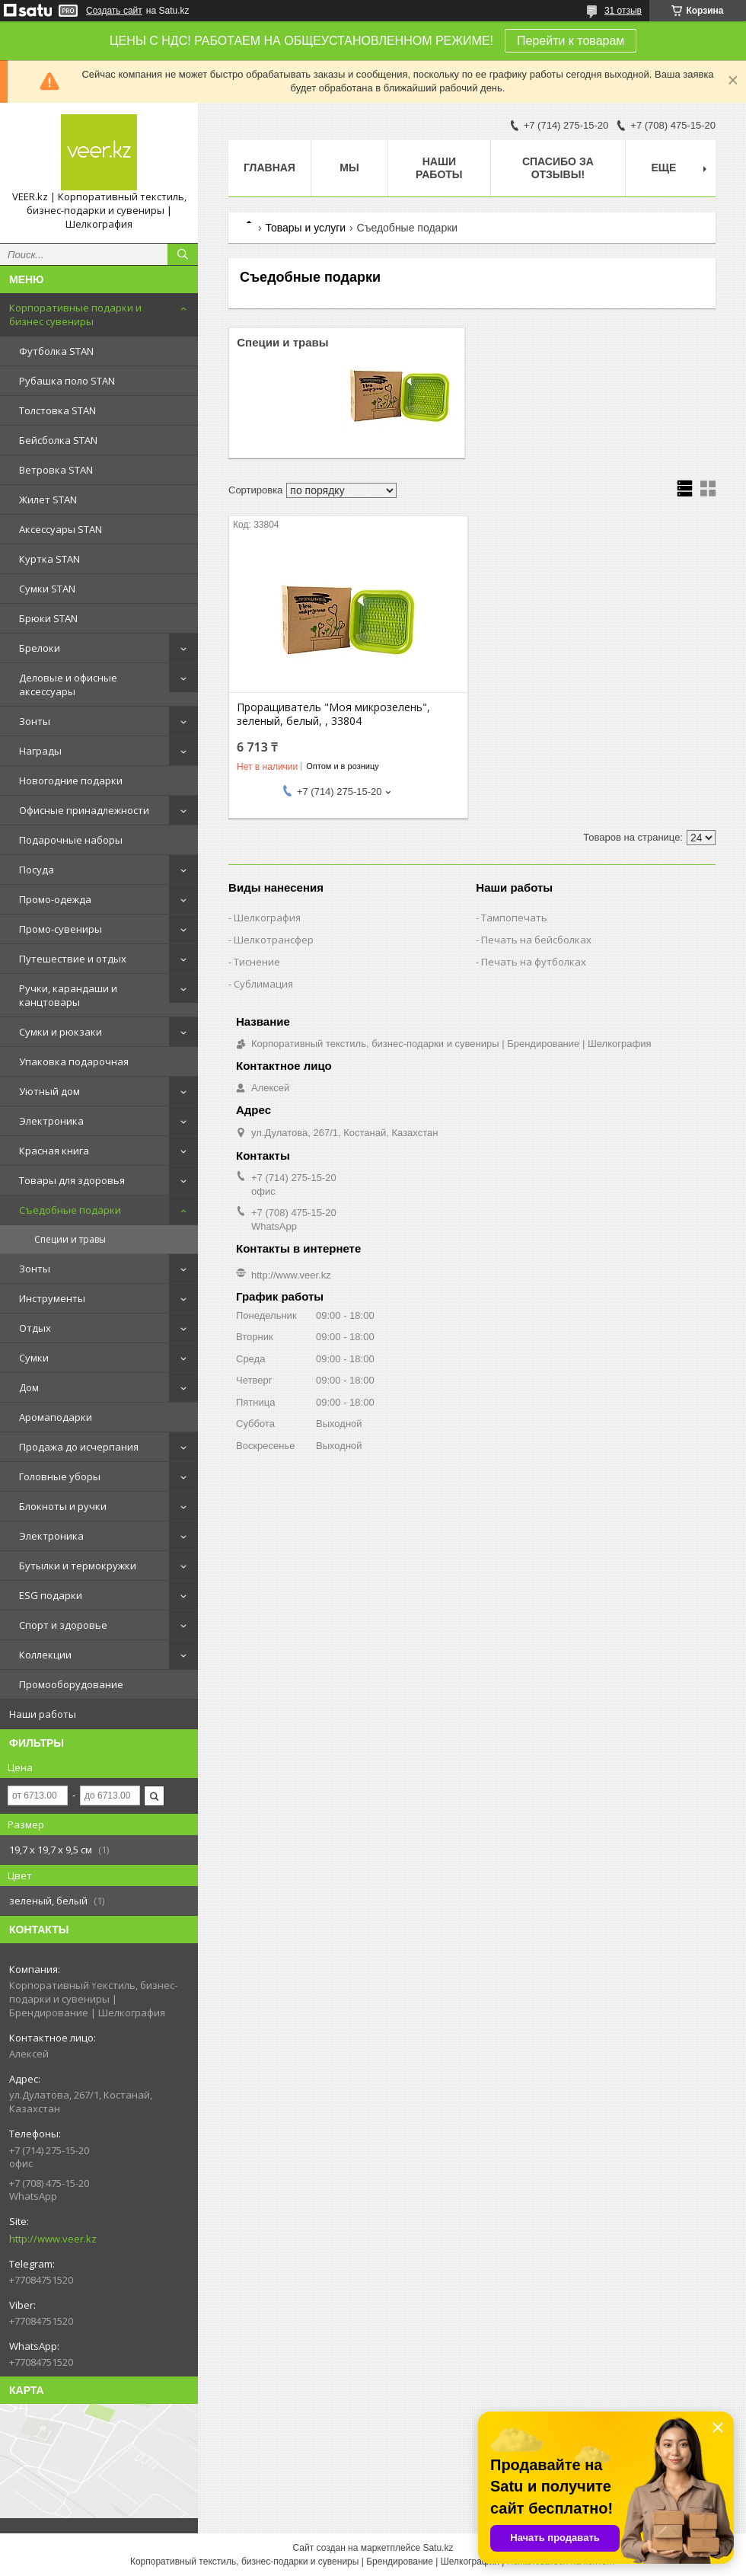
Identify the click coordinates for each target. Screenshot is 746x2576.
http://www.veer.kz (53, 2239)
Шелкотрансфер (274, 939)
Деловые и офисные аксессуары (68, 684)
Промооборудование (71, 1684)
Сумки (34, 1358)
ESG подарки (50, 1595)
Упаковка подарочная (74, 1061)
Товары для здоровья (72, 1180)
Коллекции (45, 1654)
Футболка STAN (56, 351)
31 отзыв (623, 10)
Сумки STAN (47, 588)
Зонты (34, 721)
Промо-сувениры (60, 929)
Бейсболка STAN (58, 440)
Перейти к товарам (570, 40)
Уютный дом (49, 1091)
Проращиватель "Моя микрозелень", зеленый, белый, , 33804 (333, 714)
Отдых (35, 1328)
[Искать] (182, 254)
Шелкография (267, 917)
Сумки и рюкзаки (60, 1032)
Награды (40, 751)
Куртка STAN (49, 559)
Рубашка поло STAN (67, 381)
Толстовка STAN (57, 410)
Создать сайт (114, 10)
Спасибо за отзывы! (558, 167)
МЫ (349, 167)
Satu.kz (437, 2547)
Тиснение (257, 962)
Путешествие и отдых (72, 959)
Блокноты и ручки (63, 1506)
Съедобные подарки (70, 1210)
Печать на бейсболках (536, 939)
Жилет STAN (48, 499)
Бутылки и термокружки (77, 1565)
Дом (29, 1387)
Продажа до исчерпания (79, 1447)
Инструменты (52, 1298)
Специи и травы (70, 1239)
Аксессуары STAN (60, 529)
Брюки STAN (48, 618)
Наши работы (42, 1714)
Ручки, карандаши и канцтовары (68, 995)
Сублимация (263, 984)
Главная (269, 167)
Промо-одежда (55, 899)
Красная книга (54, 1150)
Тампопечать (514, 917)
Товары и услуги (305, 228)
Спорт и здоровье (63, 1625)
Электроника (51, 1121)
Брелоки (39, 648)
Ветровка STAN (56, 470)
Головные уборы (59, 1476)
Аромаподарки (55, 1417)
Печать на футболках (533, 962)
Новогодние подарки (71, 780)
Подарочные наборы (71, 840)
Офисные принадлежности (84, 810)
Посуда (36, 869)
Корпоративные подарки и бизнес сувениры (75, 314)
